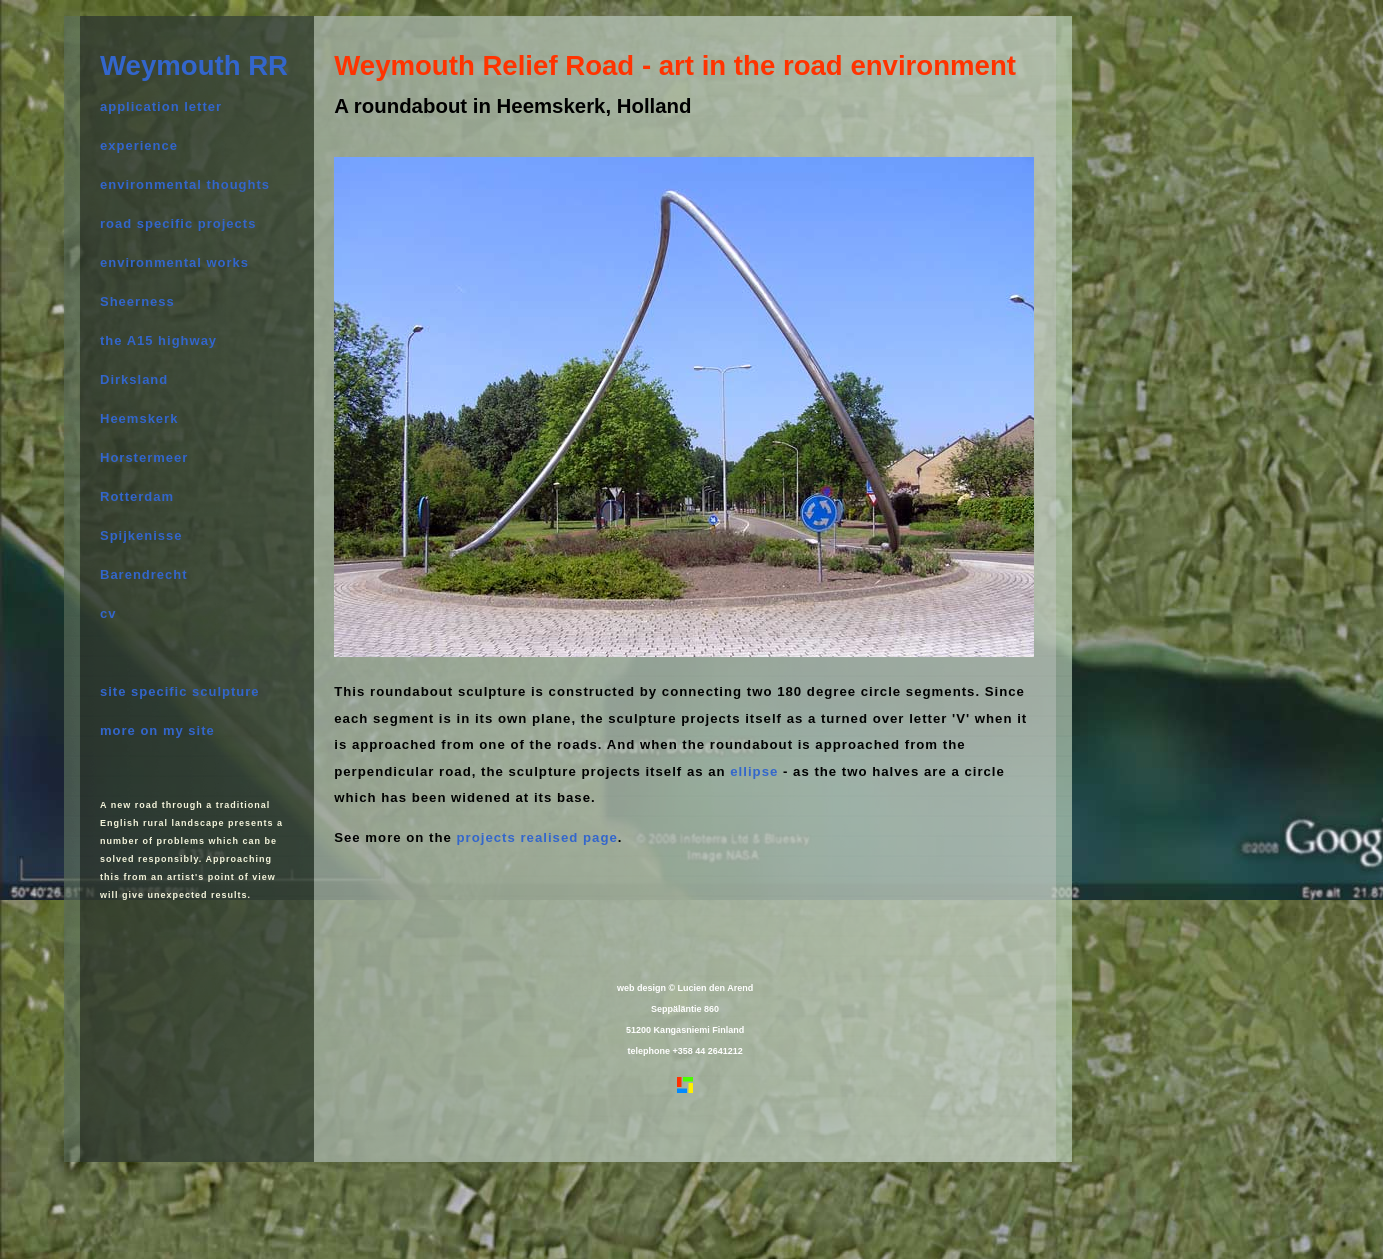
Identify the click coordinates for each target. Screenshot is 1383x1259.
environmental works (174, 262)
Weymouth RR (194, 65)
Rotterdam (137, 496)
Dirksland (134, 379)
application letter (161, 106)
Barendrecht (144, 574)
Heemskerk (139, 418)
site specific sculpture (180, 691)
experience (139, 145)
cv (108, 613)
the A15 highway (158, 340)
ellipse (754, 771)
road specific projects (178, 223)
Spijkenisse (141, 535)
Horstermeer (144, 457)
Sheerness (137, 301)
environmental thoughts (185, 184)
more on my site (157, 730)
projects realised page (535, 837)
